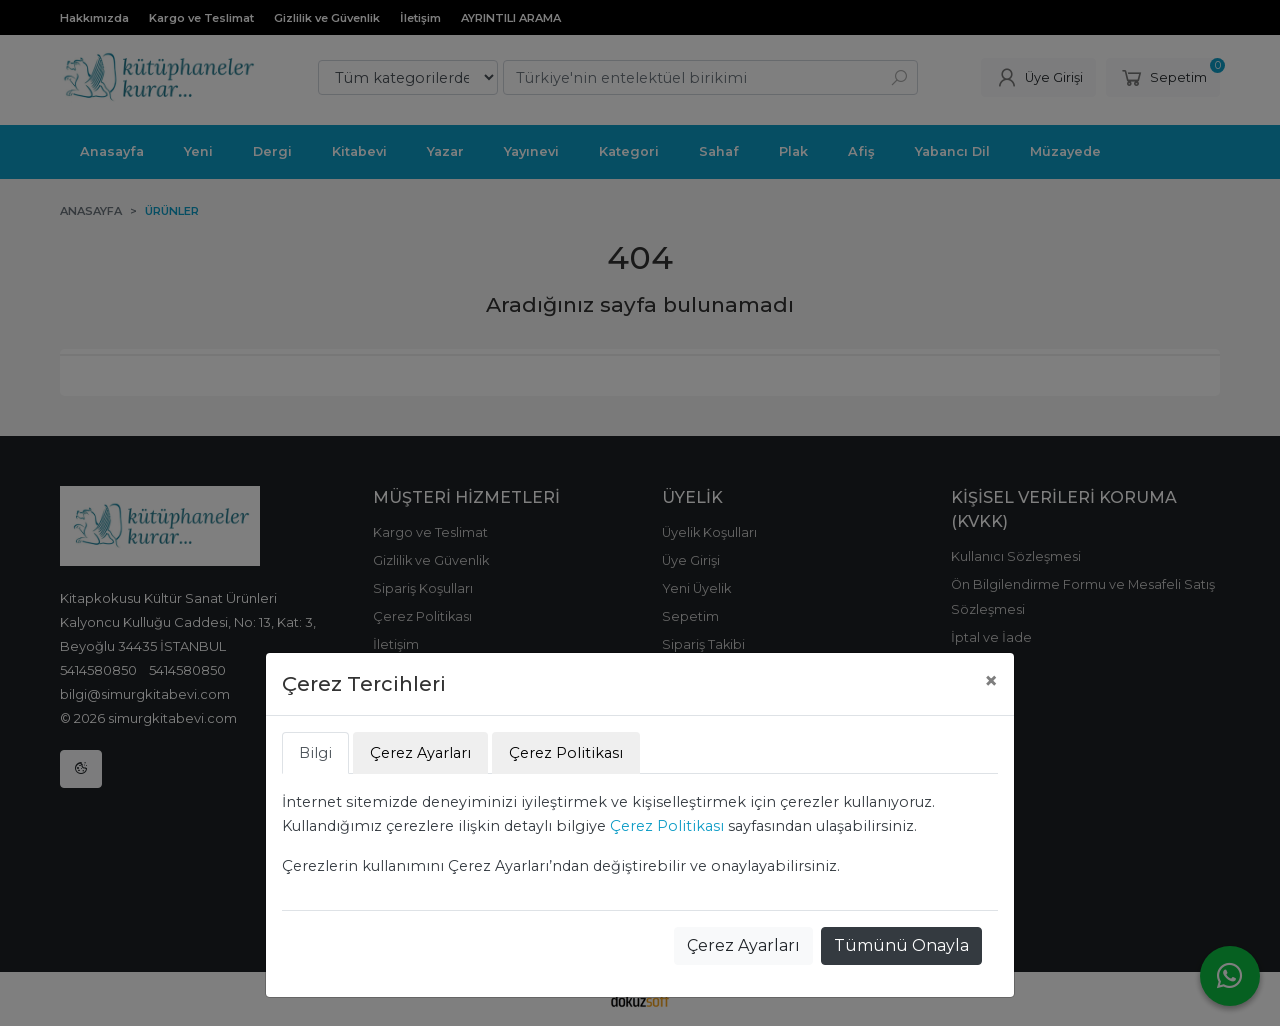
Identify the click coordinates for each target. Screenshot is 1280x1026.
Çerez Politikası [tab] (566, 753)
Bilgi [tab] (315, 753)
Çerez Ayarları (743, 945)
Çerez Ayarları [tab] (420, 753)
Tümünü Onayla (901, 945)
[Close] (991, 681)
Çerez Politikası (667, 826)
